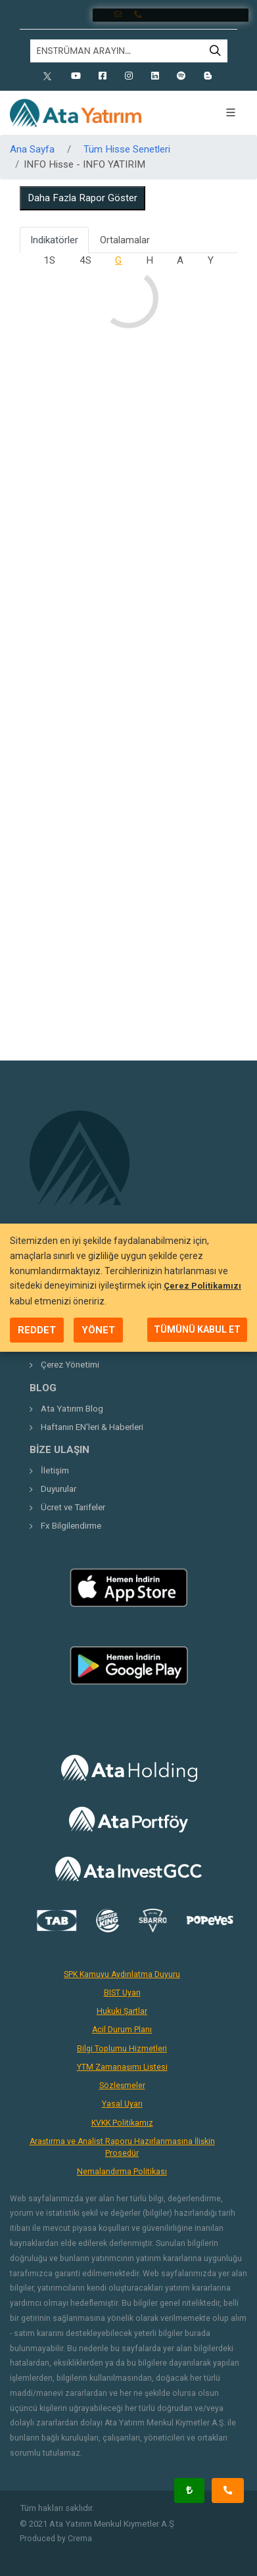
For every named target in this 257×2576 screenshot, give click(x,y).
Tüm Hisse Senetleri (126, 149)
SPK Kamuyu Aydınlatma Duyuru (122, 1974)
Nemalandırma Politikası (122, 2171)
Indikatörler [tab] (54, 240)
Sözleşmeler (122, 2085)
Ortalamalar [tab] (125, 240)
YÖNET (98, 1330)
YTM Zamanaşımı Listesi (122, 2067)
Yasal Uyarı (122, 2104)
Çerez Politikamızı (202, 1286)
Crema (80, 2538)
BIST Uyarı (122, 1992)
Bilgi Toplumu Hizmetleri (122, 2048)
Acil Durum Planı (122, 2029)
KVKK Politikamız (122, 2123)
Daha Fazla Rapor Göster (82, 198)
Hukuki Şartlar (122, 2011)
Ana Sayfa (32, 149)
